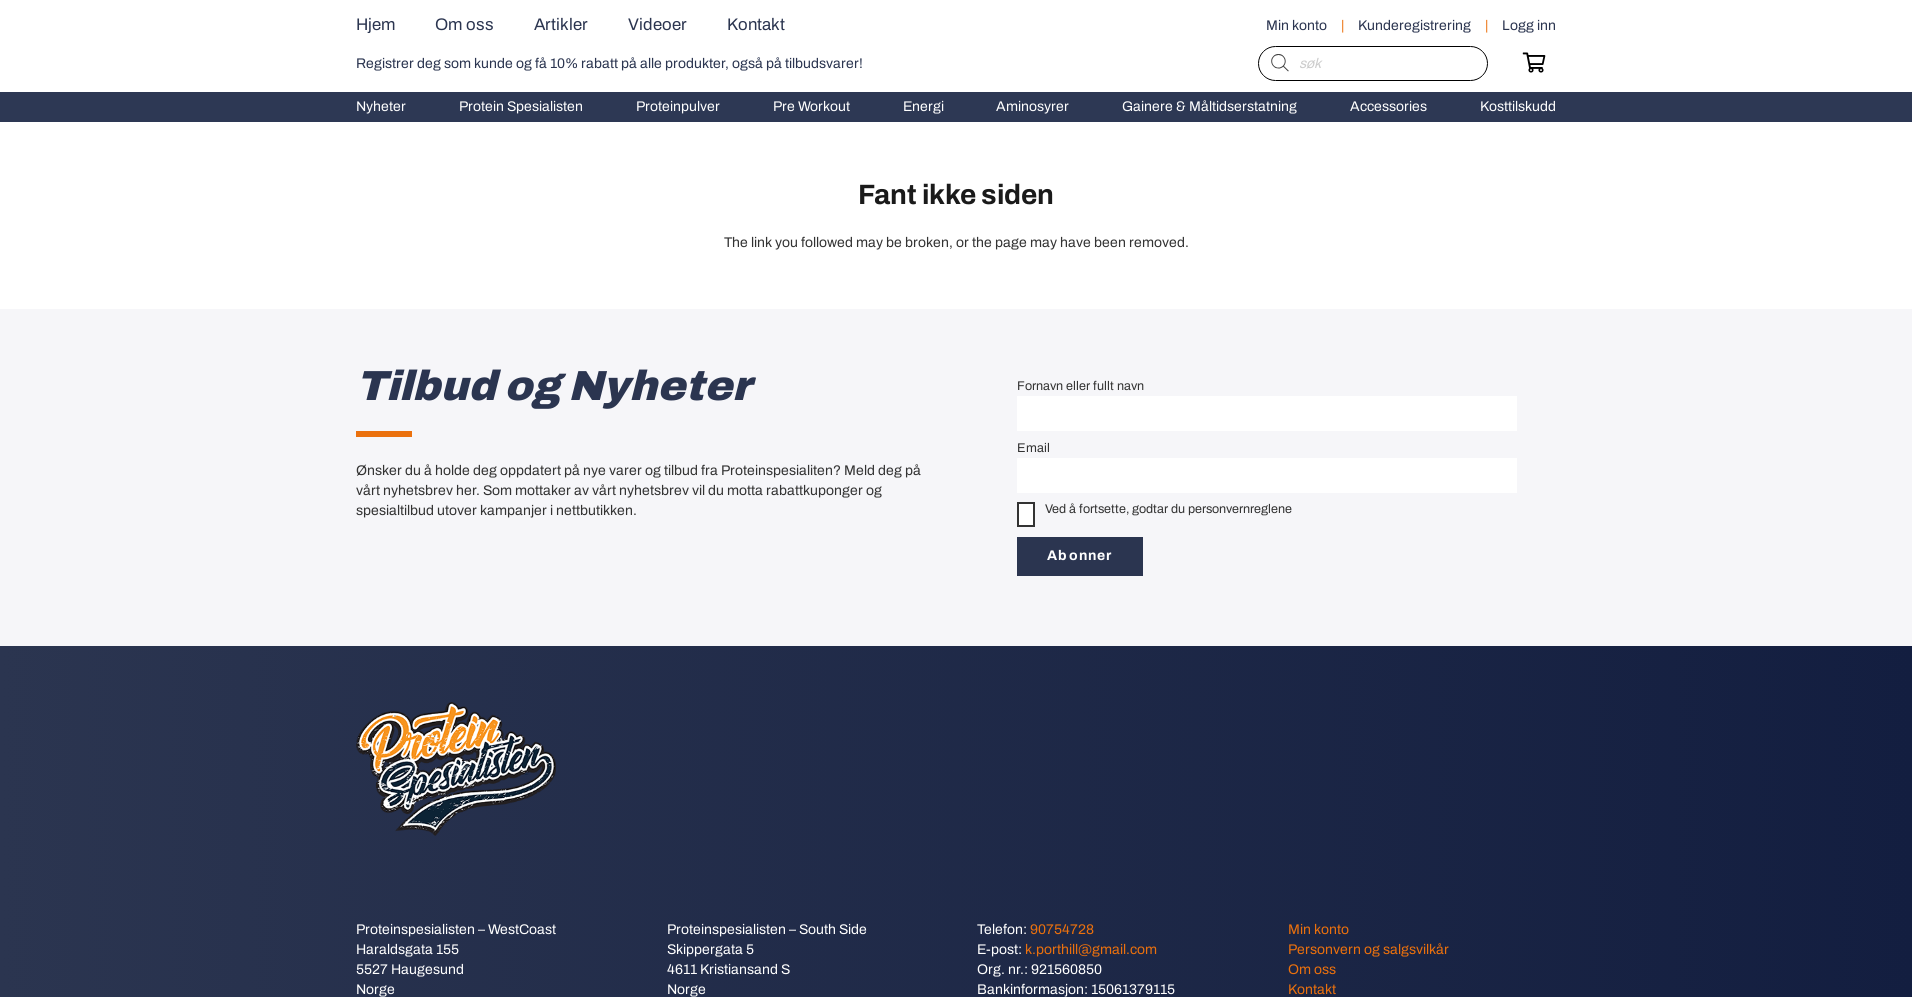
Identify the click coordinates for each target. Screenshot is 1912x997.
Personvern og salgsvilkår (1368, 949)
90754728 (1062, 929)
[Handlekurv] (1534, 63)
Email (1033, 448)
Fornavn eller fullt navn (1080, 386)
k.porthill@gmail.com (1091, 949)
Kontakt (1312, 989)
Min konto (1318, 929)
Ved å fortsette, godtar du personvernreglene (1154, 514)
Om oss (1312, 969)
